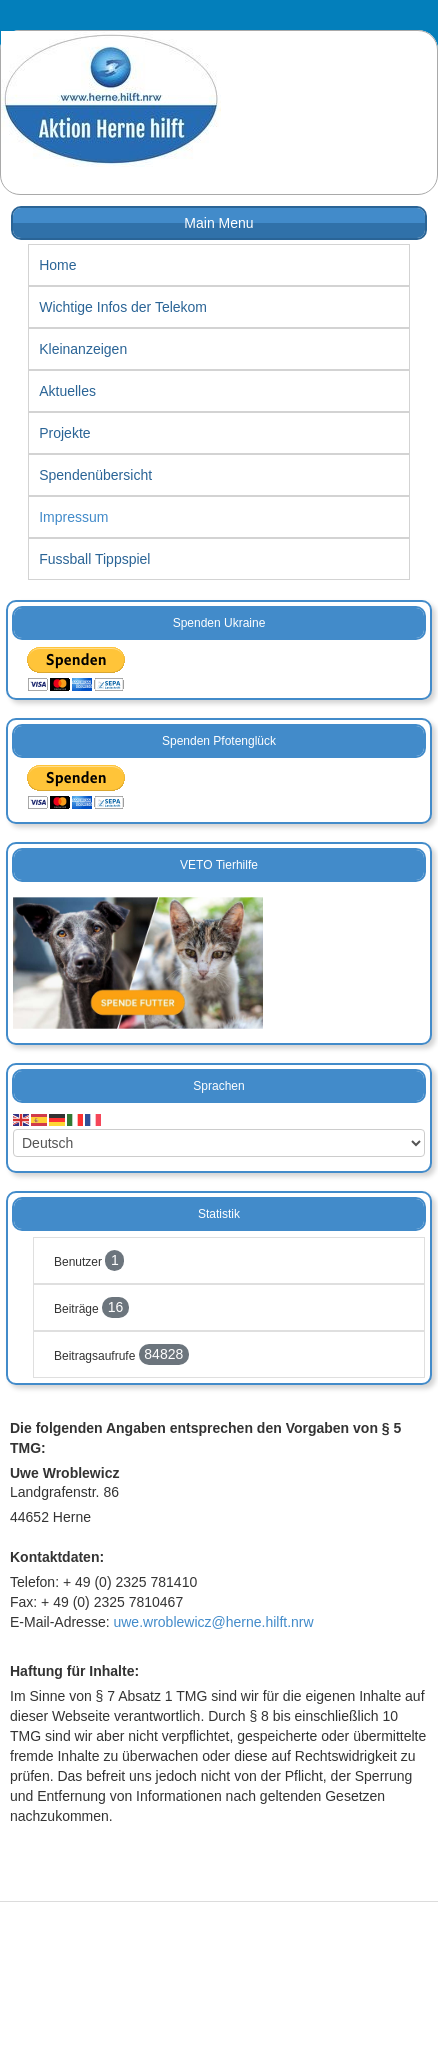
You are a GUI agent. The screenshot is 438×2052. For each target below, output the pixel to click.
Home (57, 265)
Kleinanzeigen (83, 349)
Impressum (73, 517)
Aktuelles (67, 391)
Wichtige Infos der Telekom (123, 307)
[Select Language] (219, 1143)
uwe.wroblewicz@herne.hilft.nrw (213, 1622)
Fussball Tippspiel (94, 559)
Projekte (64, 433)
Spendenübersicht (95, 475)
